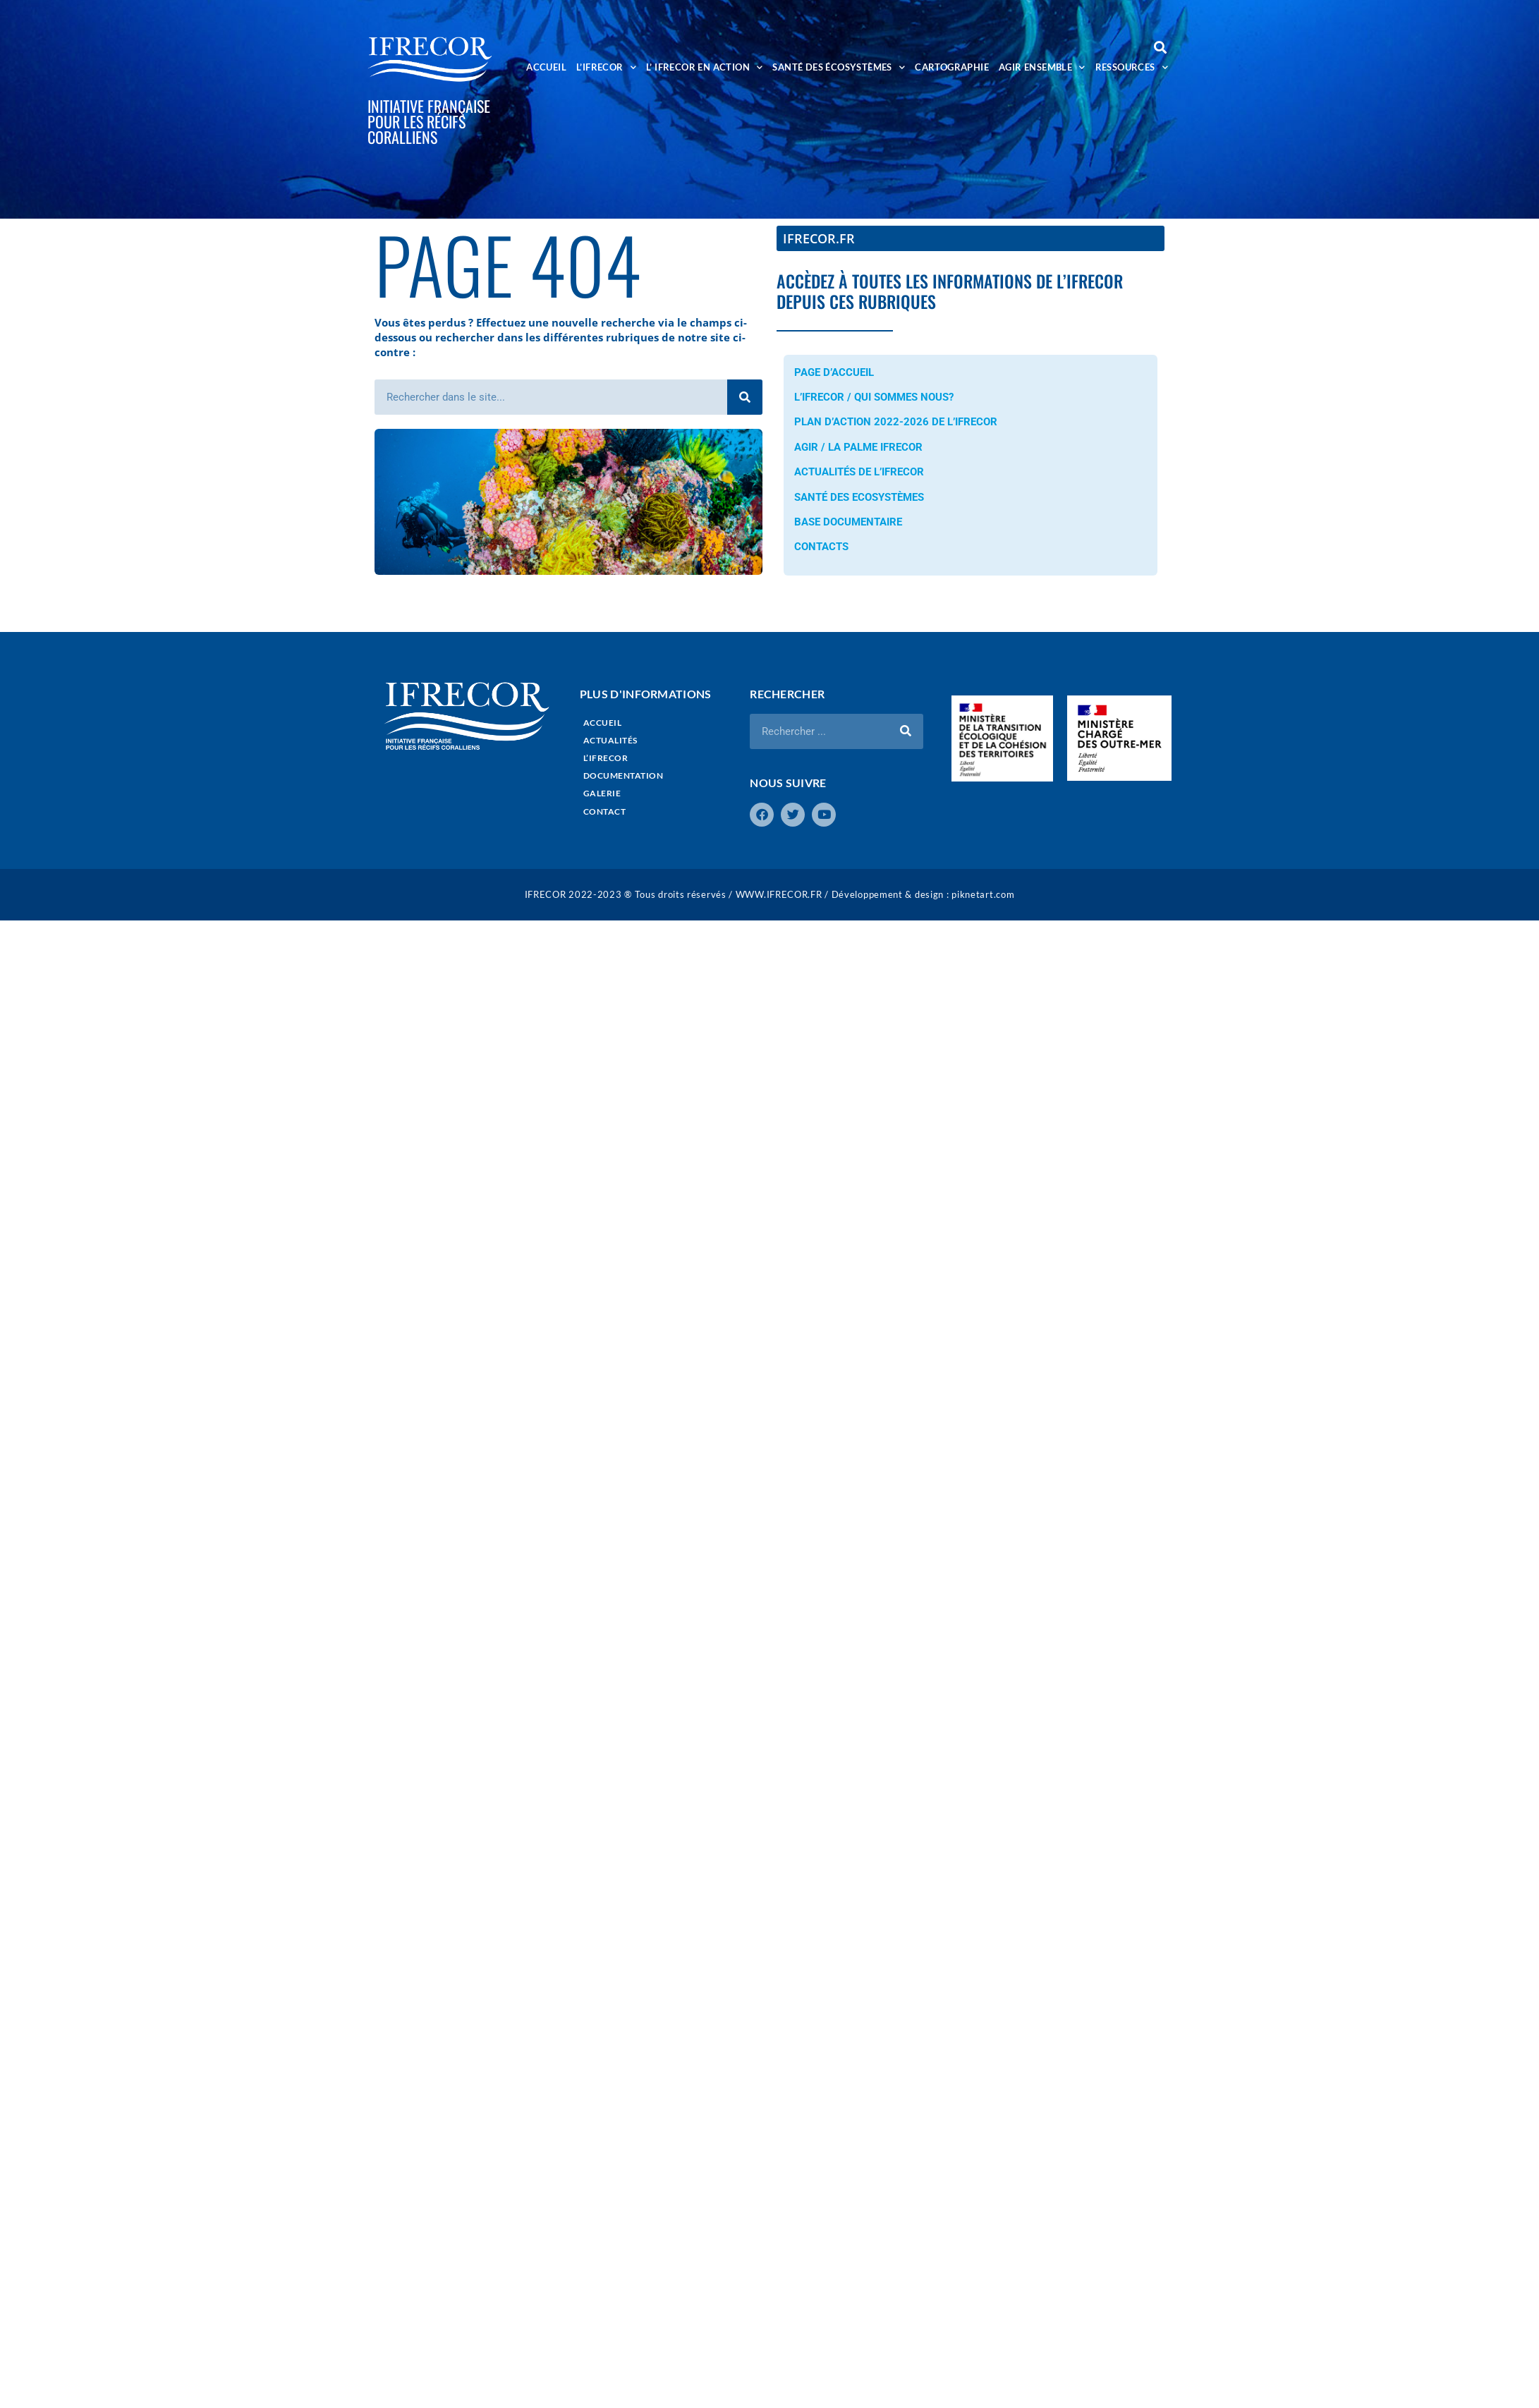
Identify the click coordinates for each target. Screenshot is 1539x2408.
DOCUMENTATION (623, 775)
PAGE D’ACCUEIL (834, 372)
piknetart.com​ (982, 894)
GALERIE (602, 793)
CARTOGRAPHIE (952, 67)
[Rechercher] (744, 397)
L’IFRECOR (606, 67)
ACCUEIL (546, 67)
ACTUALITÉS (610, 740)
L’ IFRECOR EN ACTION (704, 67)
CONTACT (604, 811)
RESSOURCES (1131, 67)
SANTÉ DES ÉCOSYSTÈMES (838, 67)
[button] (1160, 47)
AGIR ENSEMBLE (1042, 67)
